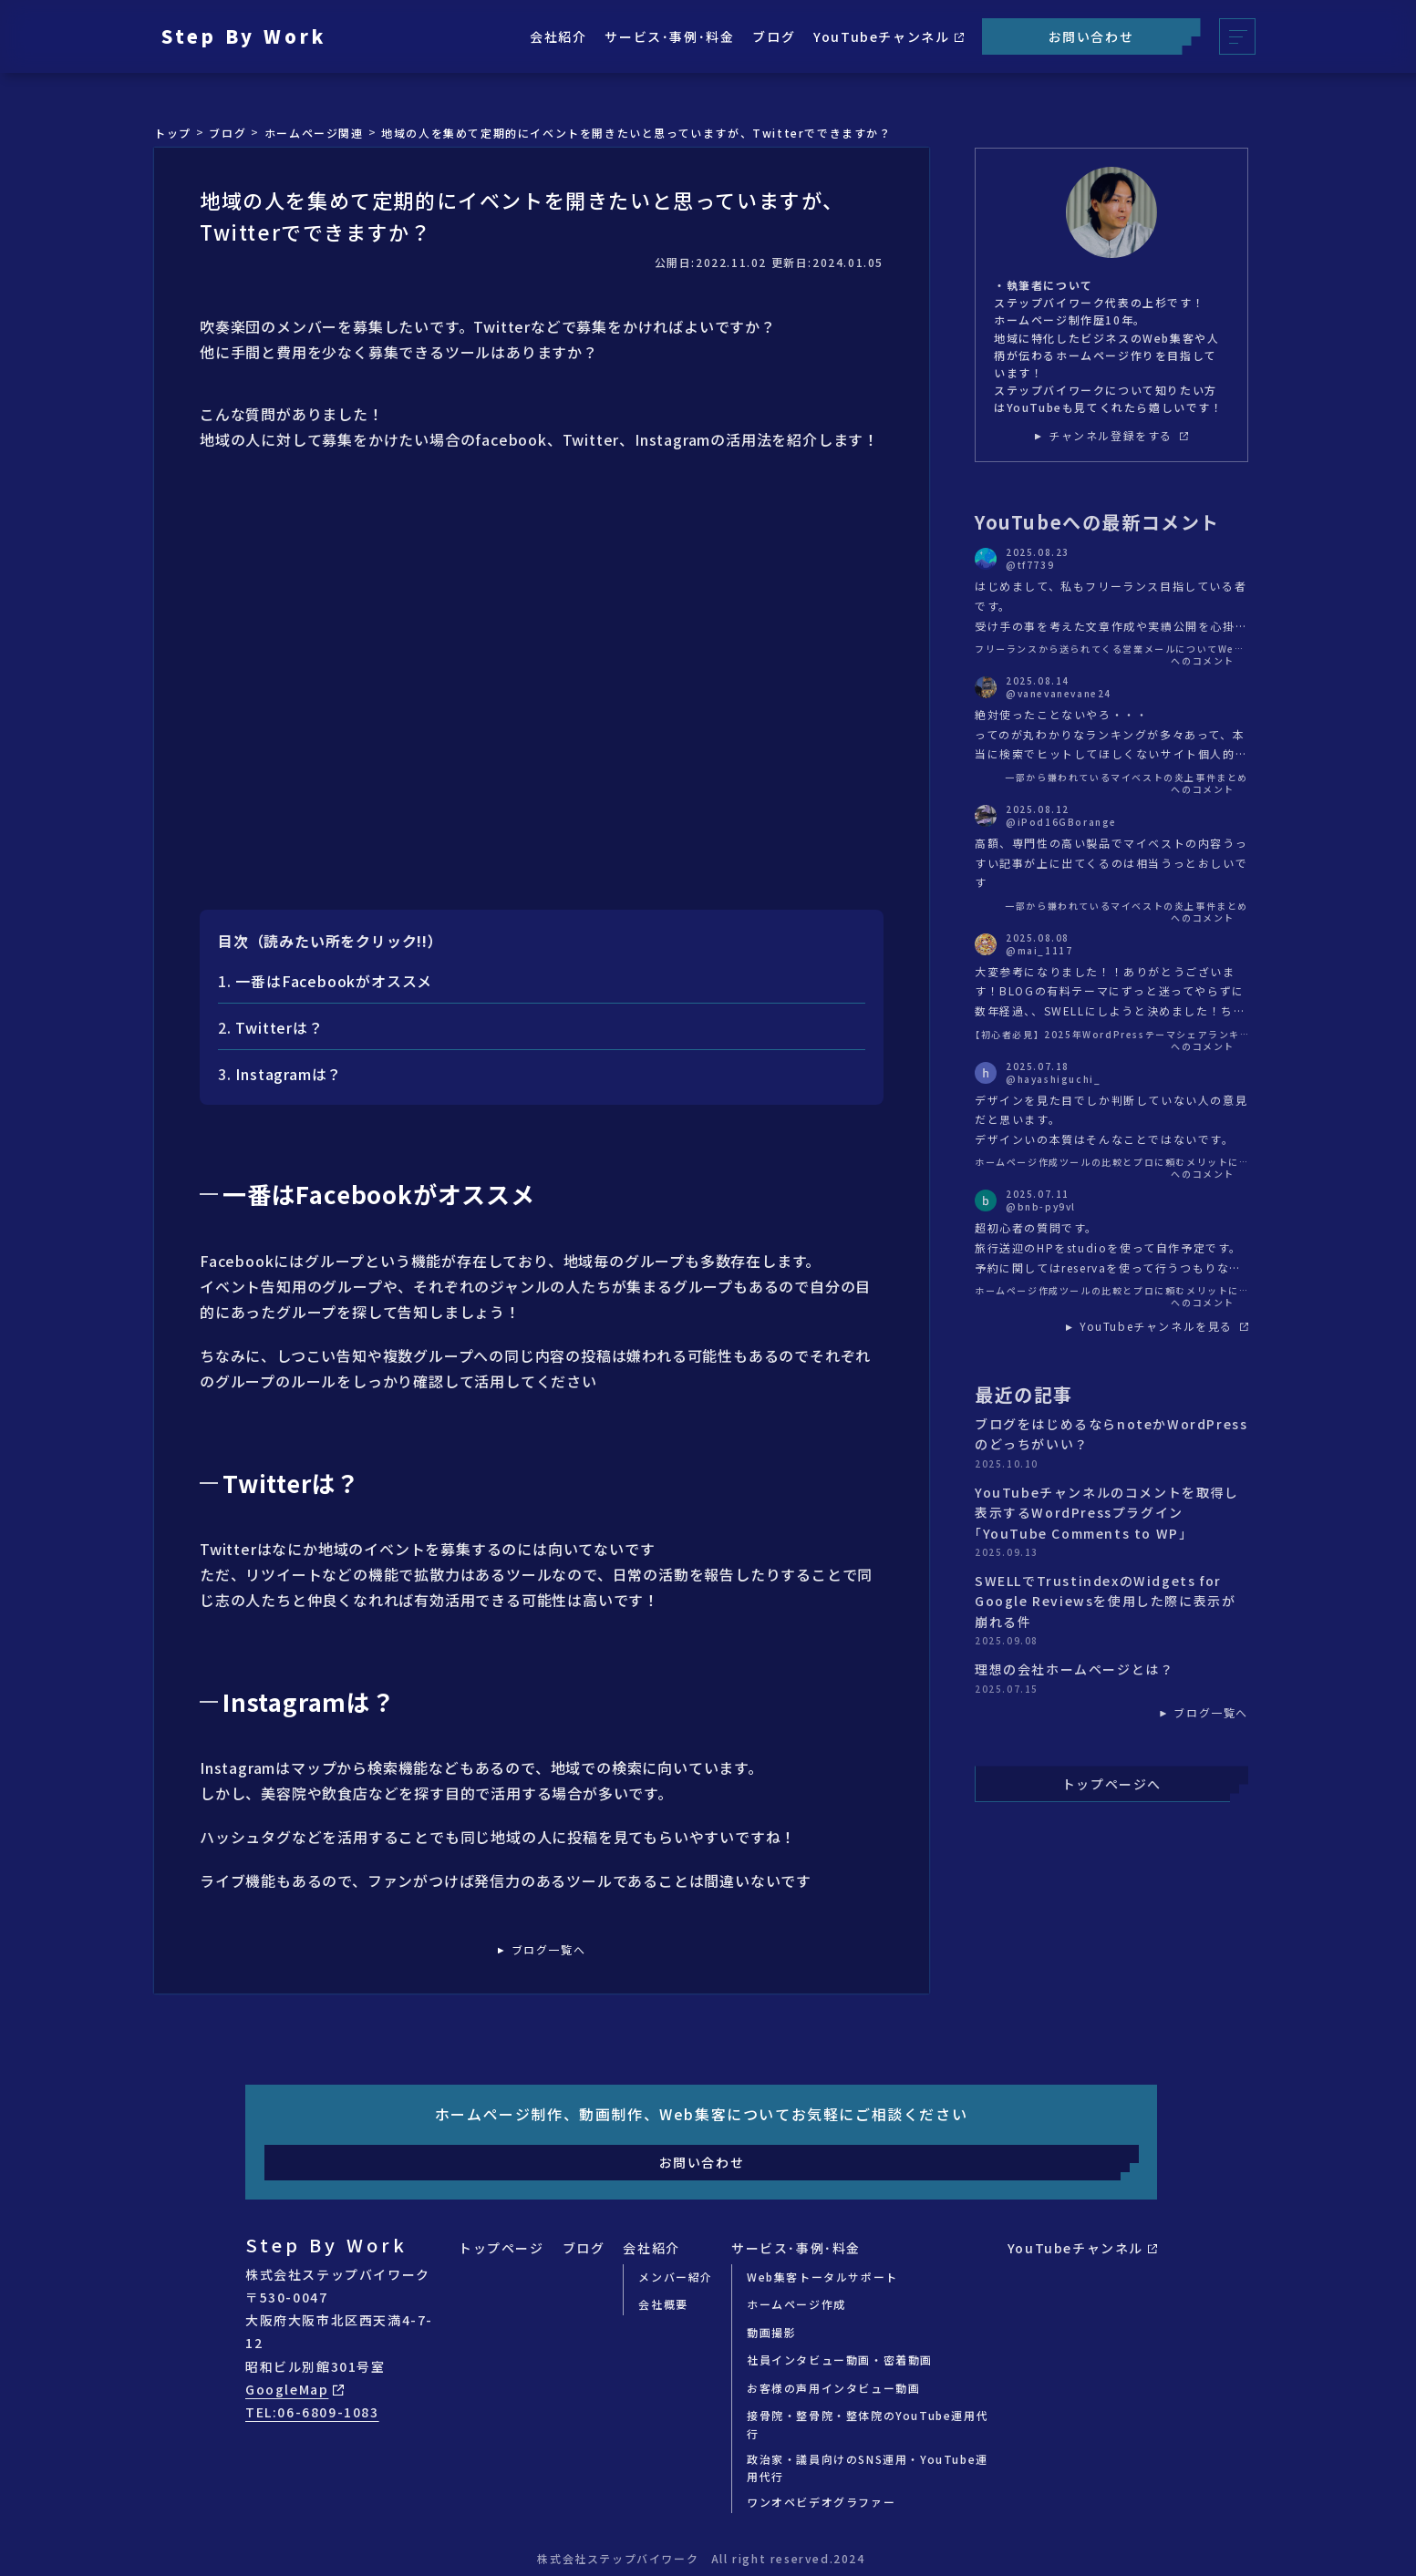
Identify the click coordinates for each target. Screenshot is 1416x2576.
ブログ (773, 36)
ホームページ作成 (796, 2304)
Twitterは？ (279, 1027)
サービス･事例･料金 (669, 36)
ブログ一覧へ (549, 1949)
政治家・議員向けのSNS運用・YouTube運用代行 (867, 2467)
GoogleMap (294, 2389)
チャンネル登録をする (1118, 435)
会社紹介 (558, 36)
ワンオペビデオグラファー (821, 2501)
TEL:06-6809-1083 (312, 2412)
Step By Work (243, 36)
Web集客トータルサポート (822, 2276)
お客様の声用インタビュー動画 (833, 2388)
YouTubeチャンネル (888, 36)
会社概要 (662, 2304)
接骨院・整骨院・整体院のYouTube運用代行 (867, 2423)
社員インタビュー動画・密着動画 (840, 2359)
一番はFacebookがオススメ (333, 981)
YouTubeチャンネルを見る (1164, 1326)
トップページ (501, 2248)
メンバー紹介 (675, 2276)
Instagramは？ (288, 1074)
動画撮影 (771, 2332)
